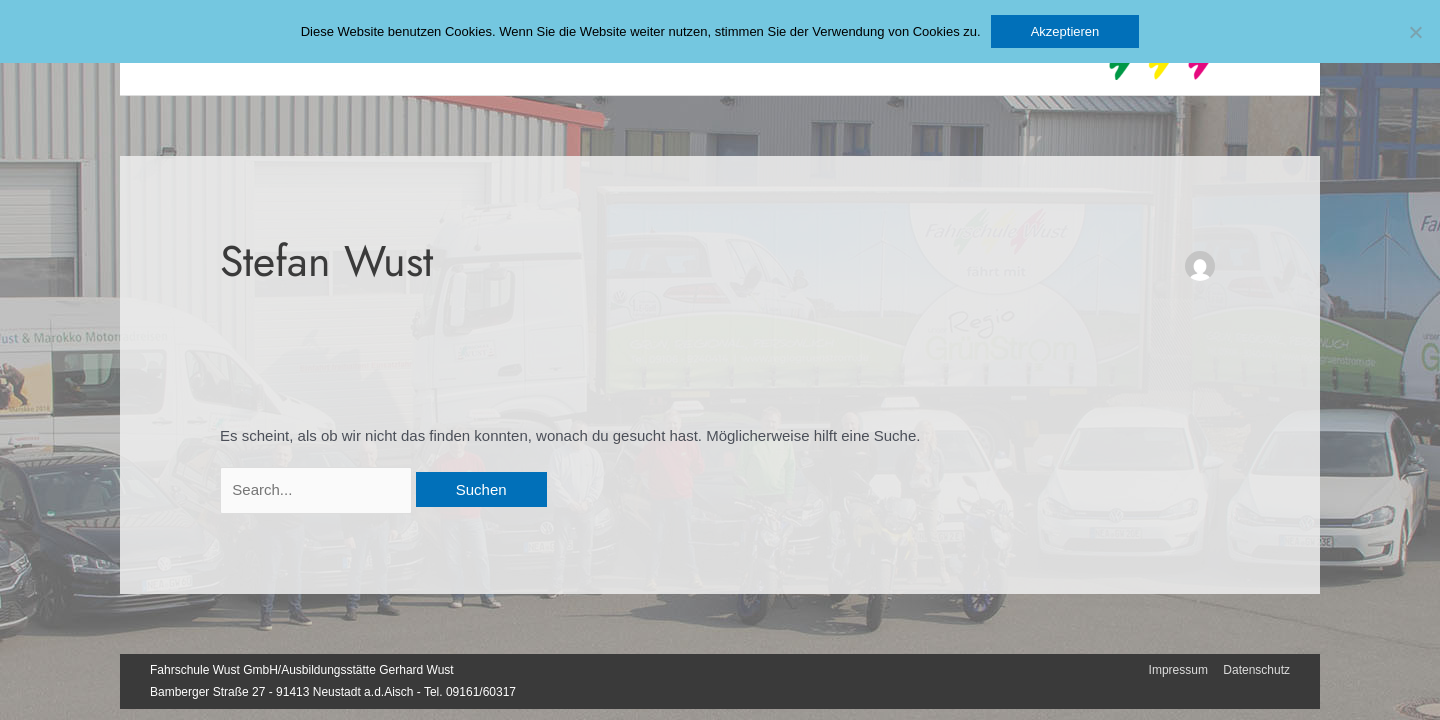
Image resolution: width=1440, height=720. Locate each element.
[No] (1415, 32)
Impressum (1178, 670)
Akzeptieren (1065, 31)
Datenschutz (1256, 670)
